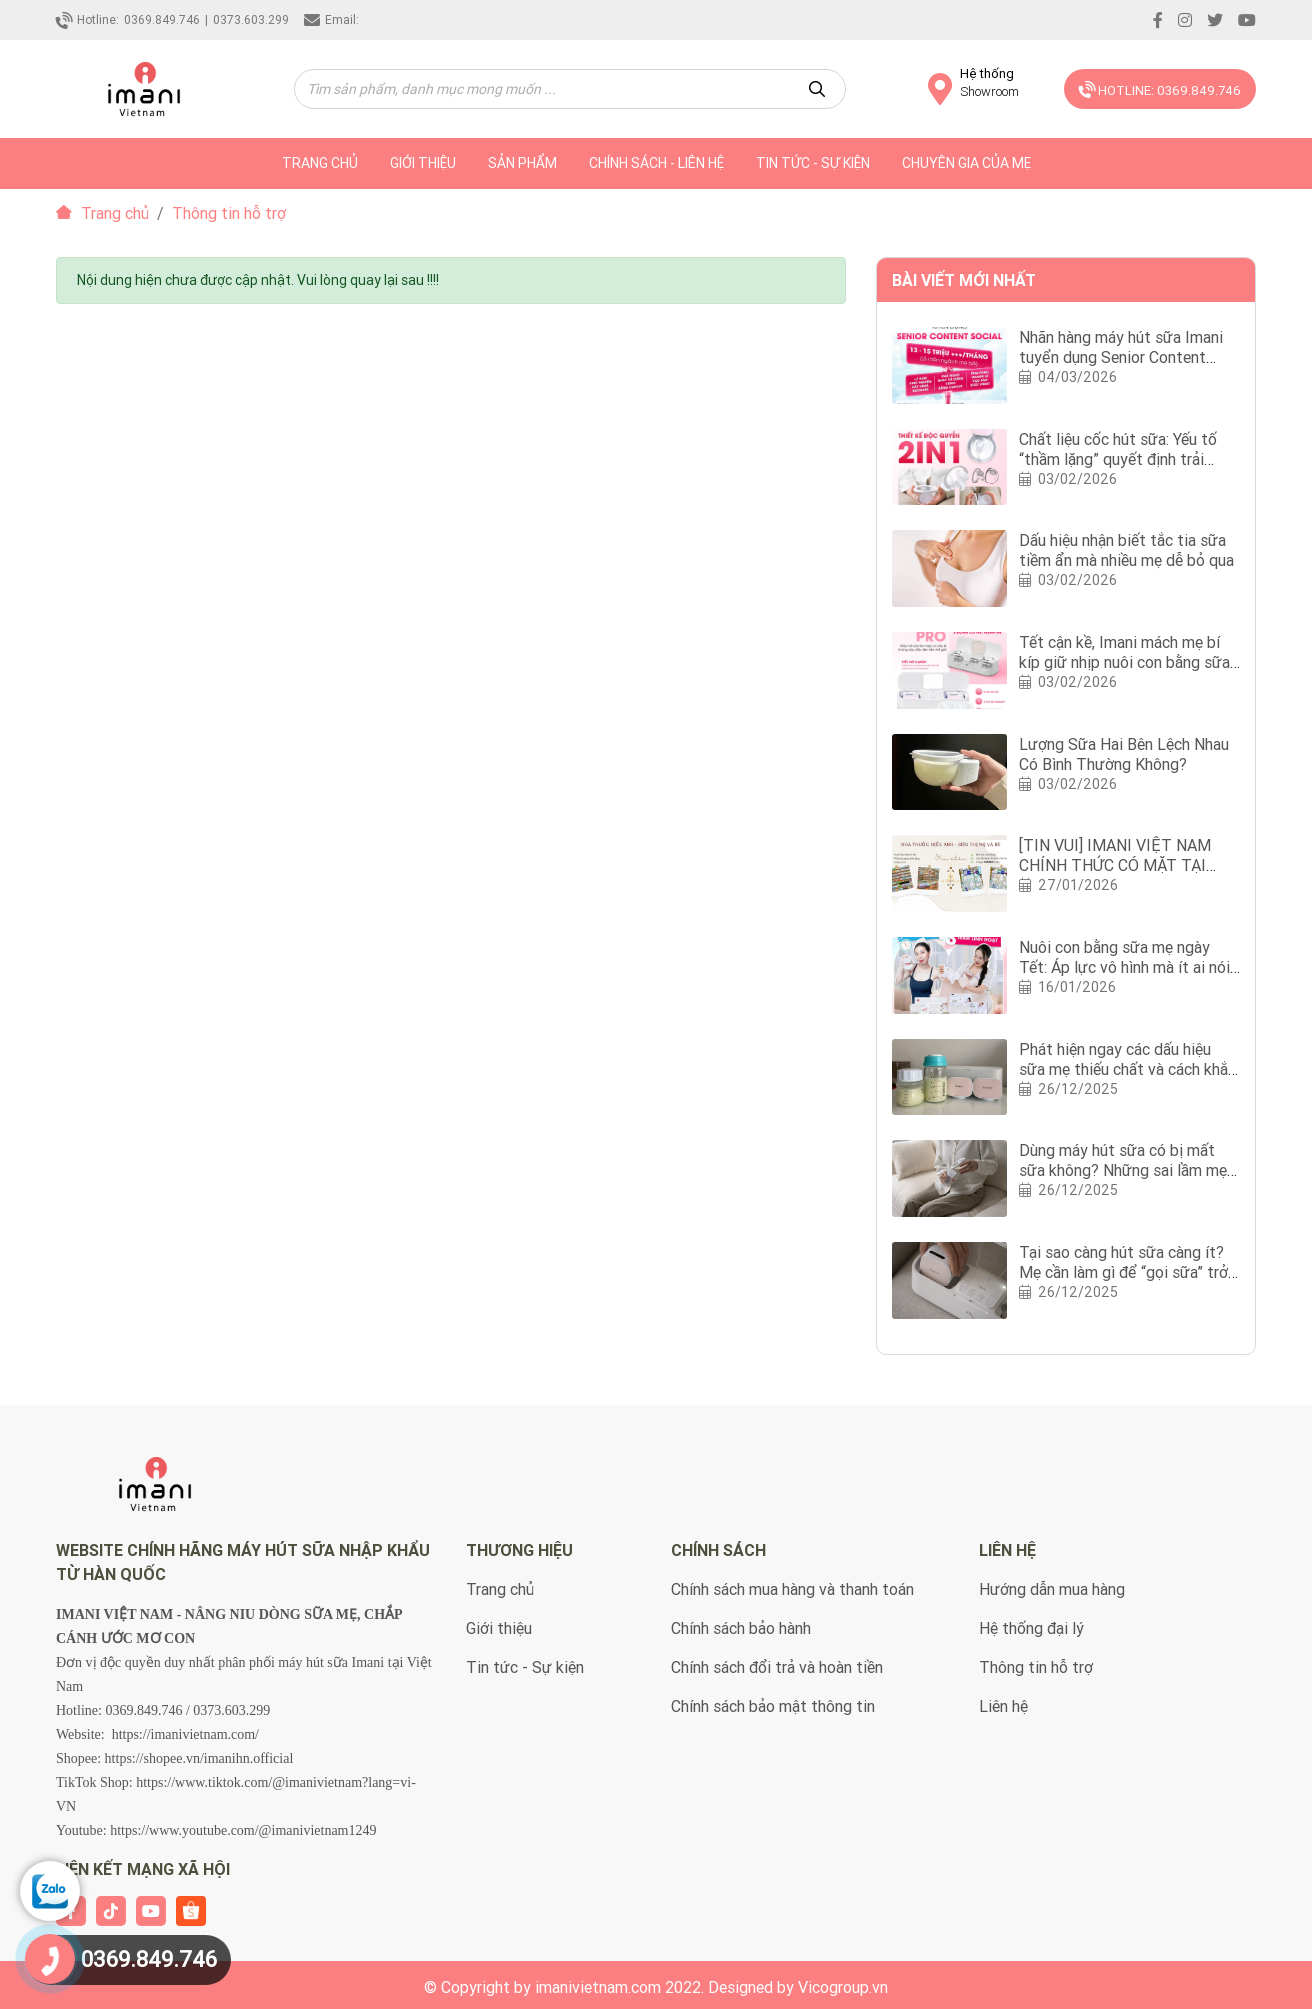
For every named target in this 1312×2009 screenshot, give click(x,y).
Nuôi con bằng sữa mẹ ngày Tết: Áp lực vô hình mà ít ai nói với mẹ (1124, 967)
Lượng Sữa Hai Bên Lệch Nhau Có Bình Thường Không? (1124, 754)
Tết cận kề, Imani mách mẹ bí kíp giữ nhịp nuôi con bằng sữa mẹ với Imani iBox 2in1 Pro (1124, 662)
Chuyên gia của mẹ (966, 163)
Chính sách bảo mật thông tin (773, 1706)
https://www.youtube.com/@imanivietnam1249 (243, 1830)
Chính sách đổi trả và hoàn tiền (777, 1667)
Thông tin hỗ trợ (1036, 1667)
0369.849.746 (162, 19)
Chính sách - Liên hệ (656, 163)
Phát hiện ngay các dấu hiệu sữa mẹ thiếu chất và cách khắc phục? (1127, 1069)
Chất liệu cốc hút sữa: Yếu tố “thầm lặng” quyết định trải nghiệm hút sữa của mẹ (1118, 459)
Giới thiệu (423, 163)
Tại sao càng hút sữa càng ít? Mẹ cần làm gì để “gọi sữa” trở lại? (1123, 1272)
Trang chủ (102, 213)
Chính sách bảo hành (741, 1628)
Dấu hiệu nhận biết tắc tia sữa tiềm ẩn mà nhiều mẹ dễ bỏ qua (1126, 550)
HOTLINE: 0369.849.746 (1157, 89)
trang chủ (320, 163)
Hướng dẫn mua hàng (1052, 1589)
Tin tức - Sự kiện (813, 163)
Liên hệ (1003, 1706)
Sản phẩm (522, 163)
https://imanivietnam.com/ (185, 1734)
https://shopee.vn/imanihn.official (199, 1758)
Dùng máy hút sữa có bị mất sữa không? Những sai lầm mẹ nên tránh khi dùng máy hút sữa (1127, 1170)
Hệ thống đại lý (1031, 1628)
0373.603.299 (251, 19)
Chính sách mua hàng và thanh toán (792, 1589)
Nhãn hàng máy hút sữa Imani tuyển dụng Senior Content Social (1121, 357)
